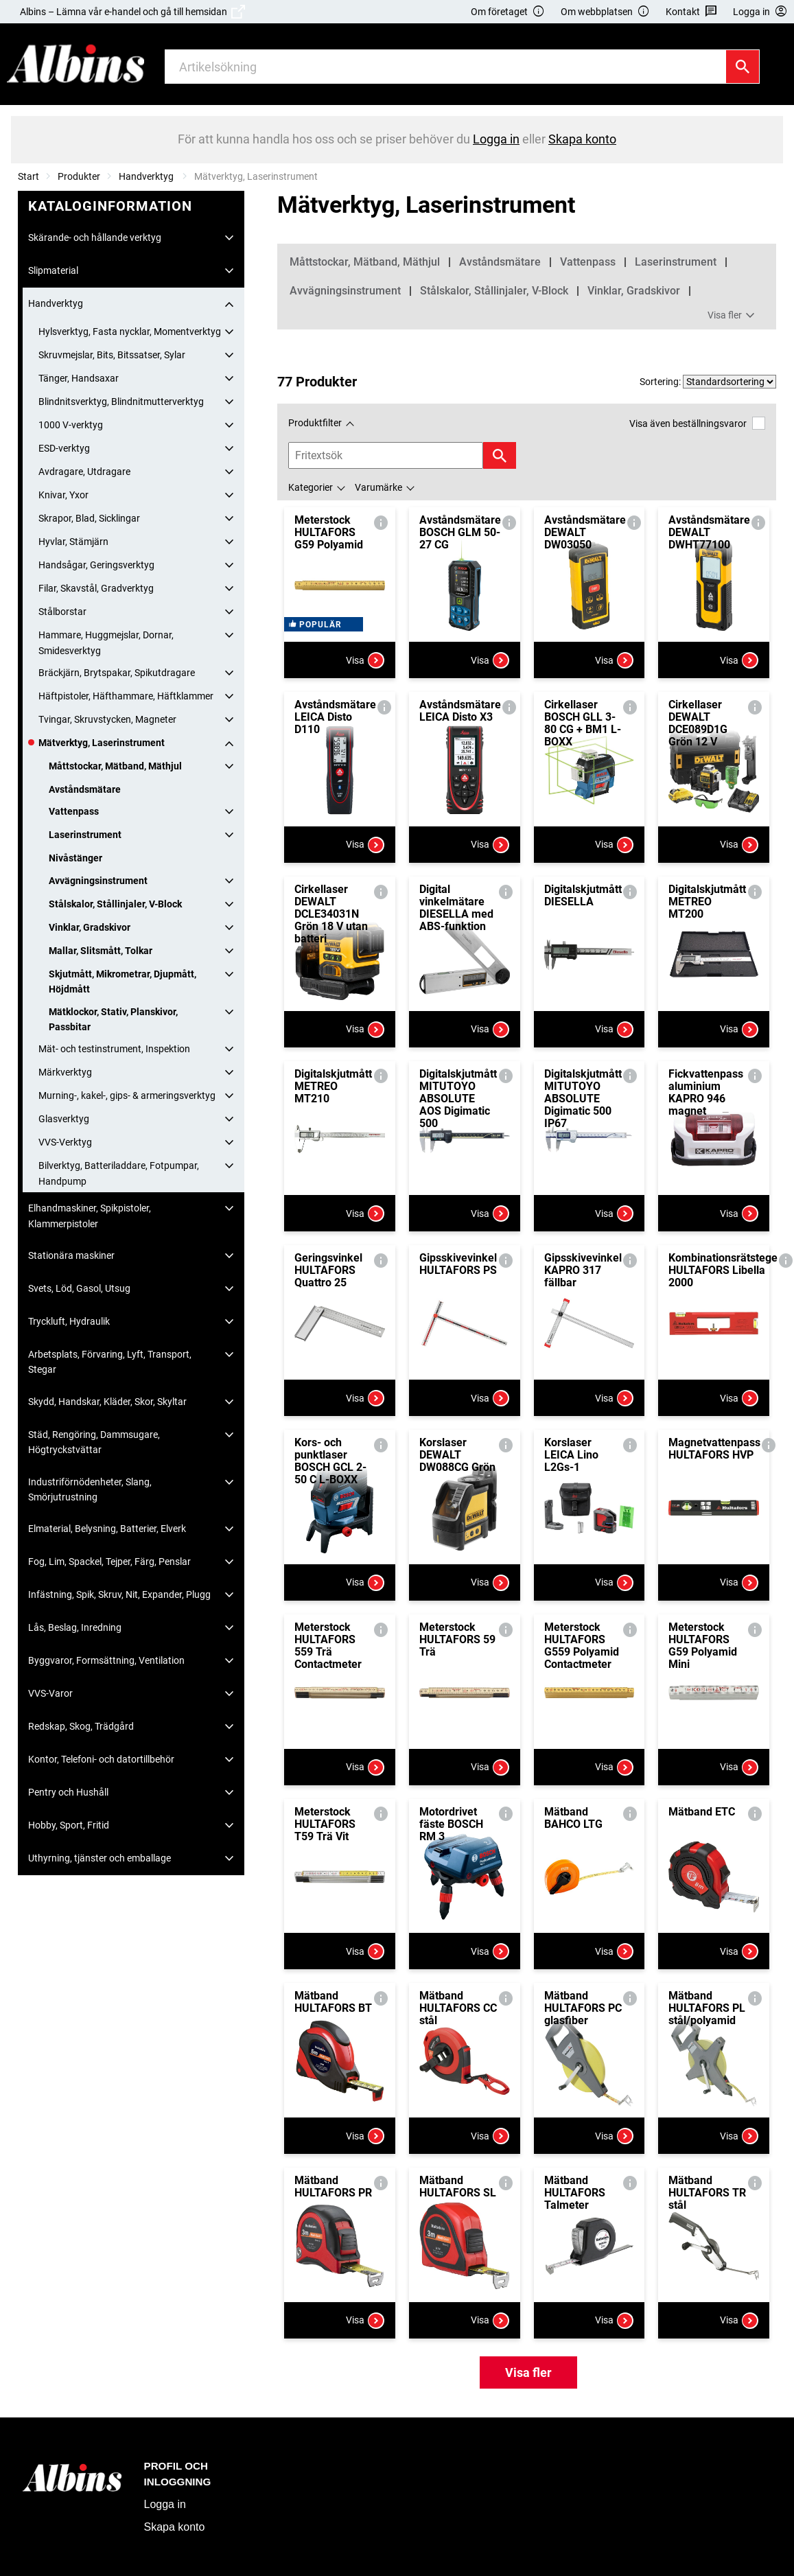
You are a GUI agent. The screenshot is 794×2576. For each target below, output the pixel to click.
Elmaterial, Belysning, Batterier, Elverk (107, 1528)
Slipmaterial (53, 270)
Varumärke (378, 487)
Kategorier (310, 487)
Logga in (165, 2504)
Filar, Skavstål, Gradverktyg (96, 588)
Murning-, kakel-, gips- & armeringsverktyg (126, 1095)
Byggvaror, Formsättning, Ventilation (106, 1660)
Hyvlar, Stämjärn (73, 541)
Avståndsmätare (85, 789)
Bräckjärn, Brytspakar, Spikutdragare (116, 672)
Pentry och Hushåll (68, 1792)
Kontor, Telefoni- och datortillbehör (101, 1759)
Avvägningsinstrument (98, 880)
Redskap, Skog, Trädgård (81, 1726)
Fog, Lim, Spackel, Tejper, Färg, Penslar (109, 1561)
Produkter (79, 176)
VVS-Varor (50, 1693)
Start (28, 176)
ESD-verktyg (64, 448)
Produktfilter (315, 423)
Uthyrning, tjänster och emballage (99, 1858)
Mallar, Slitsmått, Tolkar (100, 950)
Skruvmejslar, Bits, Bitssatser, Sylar (111, 354)
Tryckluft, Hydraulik (69, 1321)
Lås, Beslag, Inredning (74, 1627)
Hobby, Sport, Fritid (68, 1825)
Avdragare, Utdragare (84, 471)
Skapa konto (174, 2527)
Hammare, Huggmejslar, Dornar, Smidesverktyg (106, 642)
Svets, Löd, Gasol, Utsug (79, 1288)
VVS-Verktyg (65, 1142)
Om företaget (508, 12)
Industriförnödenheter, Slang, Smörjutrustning (90, 1489)
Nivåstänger (75, 857)
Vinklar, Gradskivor (89, 927)
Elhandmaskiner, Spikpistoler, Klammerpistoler (89, 1216)
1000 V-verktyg (70, 424)
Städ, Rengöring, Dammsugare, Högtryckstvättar (94, 1442)
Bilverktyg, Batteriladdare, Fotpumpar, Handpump (118, 1173)
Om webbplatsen (605, 12)
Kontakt (691, 12)
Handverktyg (147, 176)
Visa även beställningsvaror (697, 423)
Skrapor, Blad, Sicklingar (89, 518)
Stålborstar (62, 611)
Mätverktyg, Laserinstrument (101, 742)
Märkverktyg (65, 1072)
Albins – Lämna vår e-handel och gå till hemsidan (132, 12)
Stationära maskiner (71, 1255)
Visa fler (733, 316)
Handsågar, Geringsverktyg (96, 564)
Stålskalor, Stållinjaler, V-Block (115, 903)
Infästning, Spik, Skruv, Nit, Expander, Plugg (119, 1594)
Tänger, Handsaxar (78, 378)
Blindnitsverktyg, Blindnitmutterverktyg (121, 401)
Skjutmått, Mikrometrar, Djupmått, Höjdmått (122, 981)
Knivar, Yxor (63, 494)
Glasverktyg (63, 1118)
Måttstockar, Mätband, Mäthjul (115, 766)
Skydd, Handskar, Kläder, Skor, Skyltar (107, 1401)
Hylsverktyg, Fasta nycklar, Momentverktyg (129, 331)
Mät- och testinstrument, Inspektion (114, 1048)
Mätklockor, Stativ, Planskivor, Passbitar (113, 1019)
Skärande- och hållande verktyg (94, 237)
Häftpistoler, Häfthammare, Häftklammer (125, 696)
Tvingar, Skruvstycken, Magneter (107, 719)
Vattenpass (74, 811)
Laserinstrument (85, 834)
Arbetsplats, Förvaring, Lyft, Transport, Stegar (109, 1362)
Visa (365, 660)
